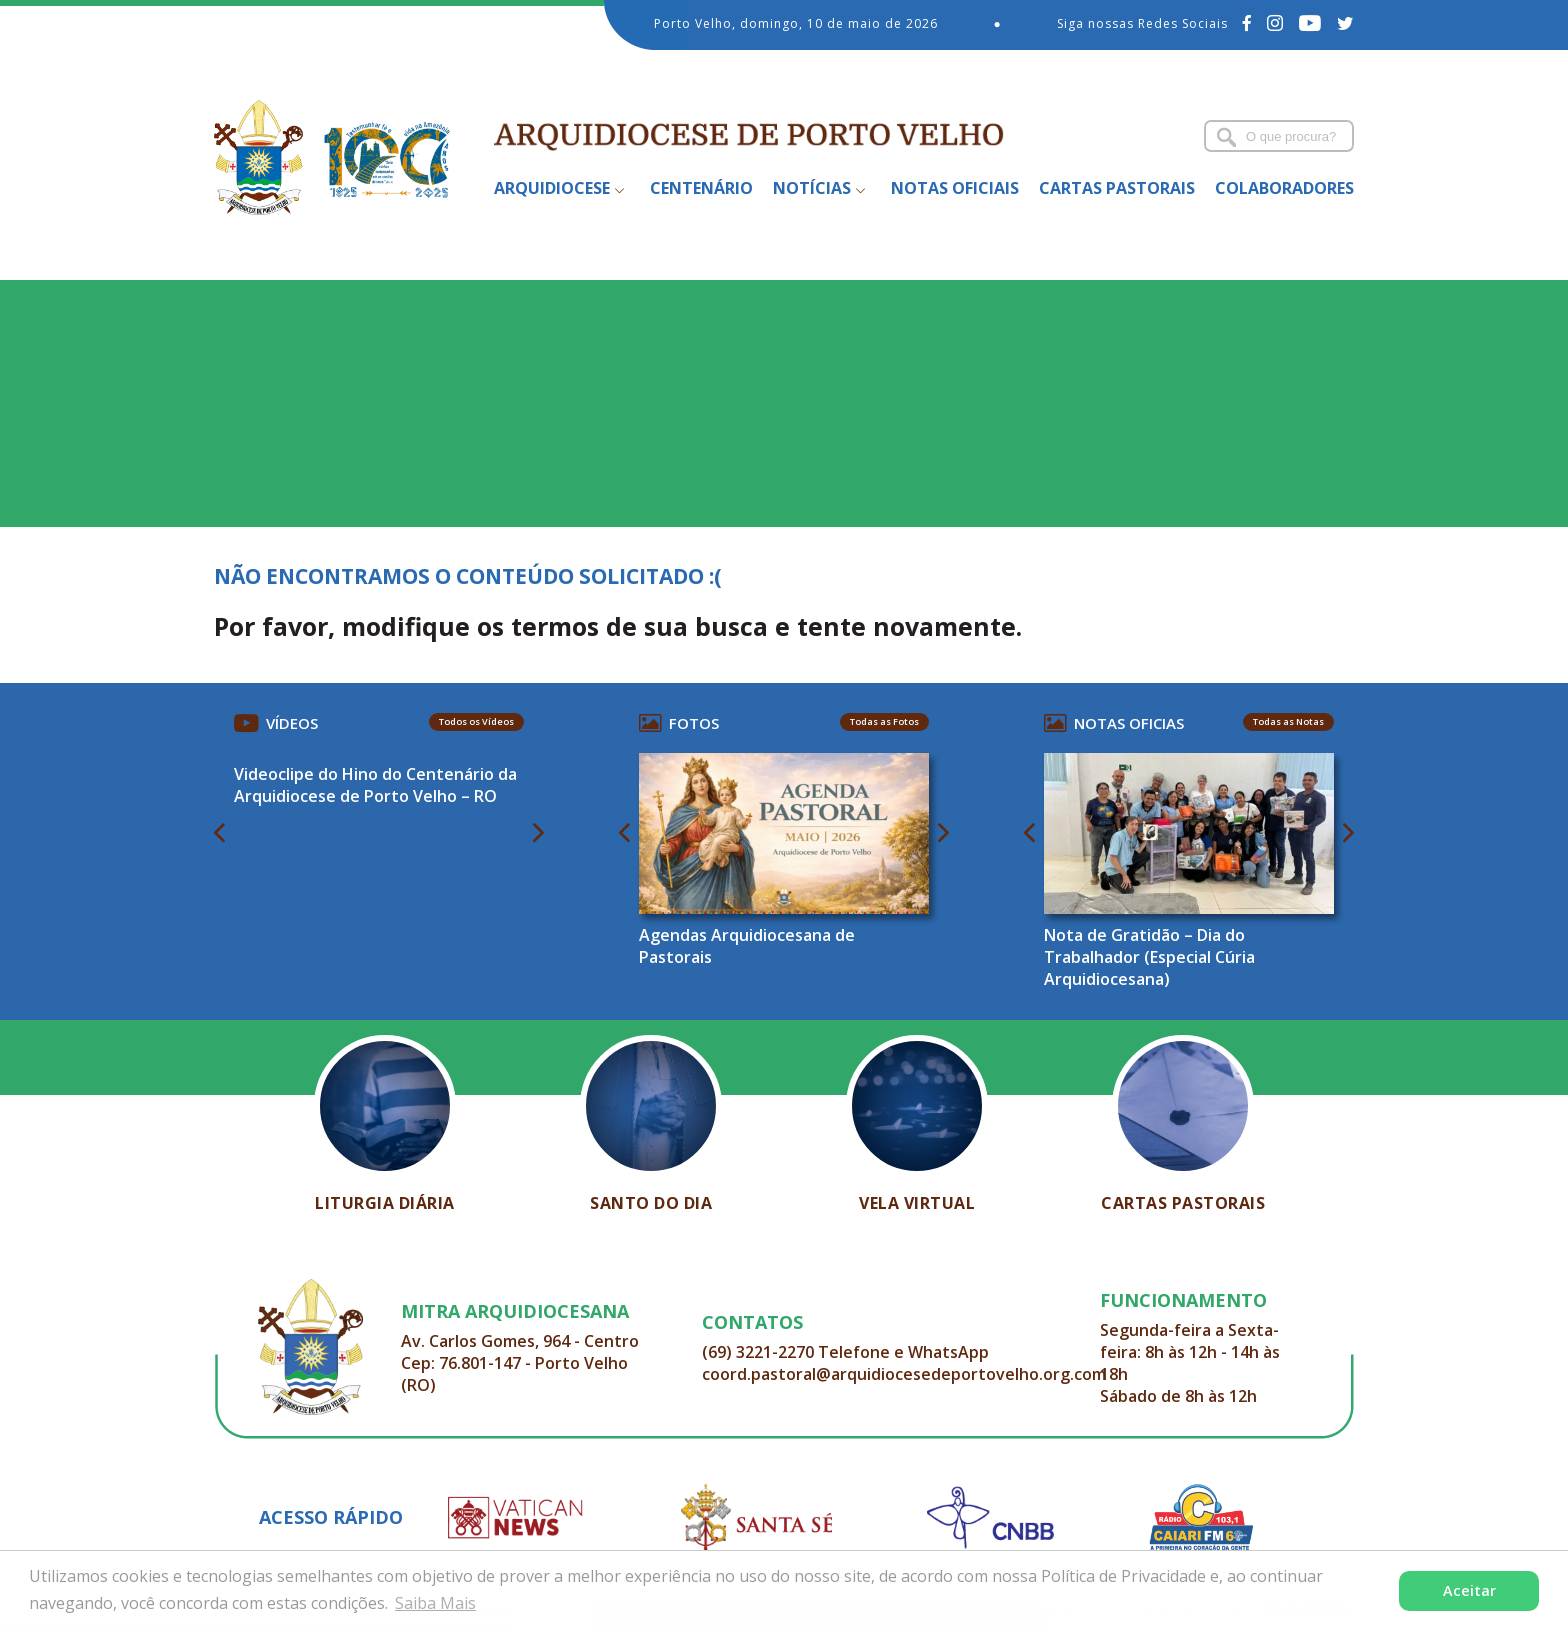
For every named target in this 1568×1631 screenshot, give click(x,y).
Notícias (812, 188)
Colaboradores (1284, 188)
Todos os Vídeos (476, 721)
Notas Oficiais (955, 188)
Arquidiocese (552, 188)
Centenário (701, 188)
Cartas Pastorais (1117, 188)
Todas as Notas (1288, 721)
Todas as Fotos (884, 721)
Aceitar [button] (1469, 1590)
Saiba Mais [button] (435, 1603)
